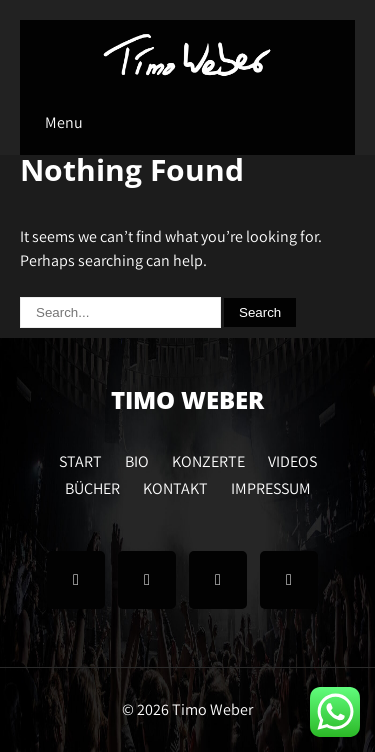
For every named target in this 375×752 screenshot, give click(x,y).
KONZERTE (208, 459)
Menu (64, 122)
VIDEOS (292, 459)
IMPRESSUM (271, 486)
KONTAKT (175, 486)
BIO (137, 459)
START (80, 459)
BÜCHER (92, 486)
